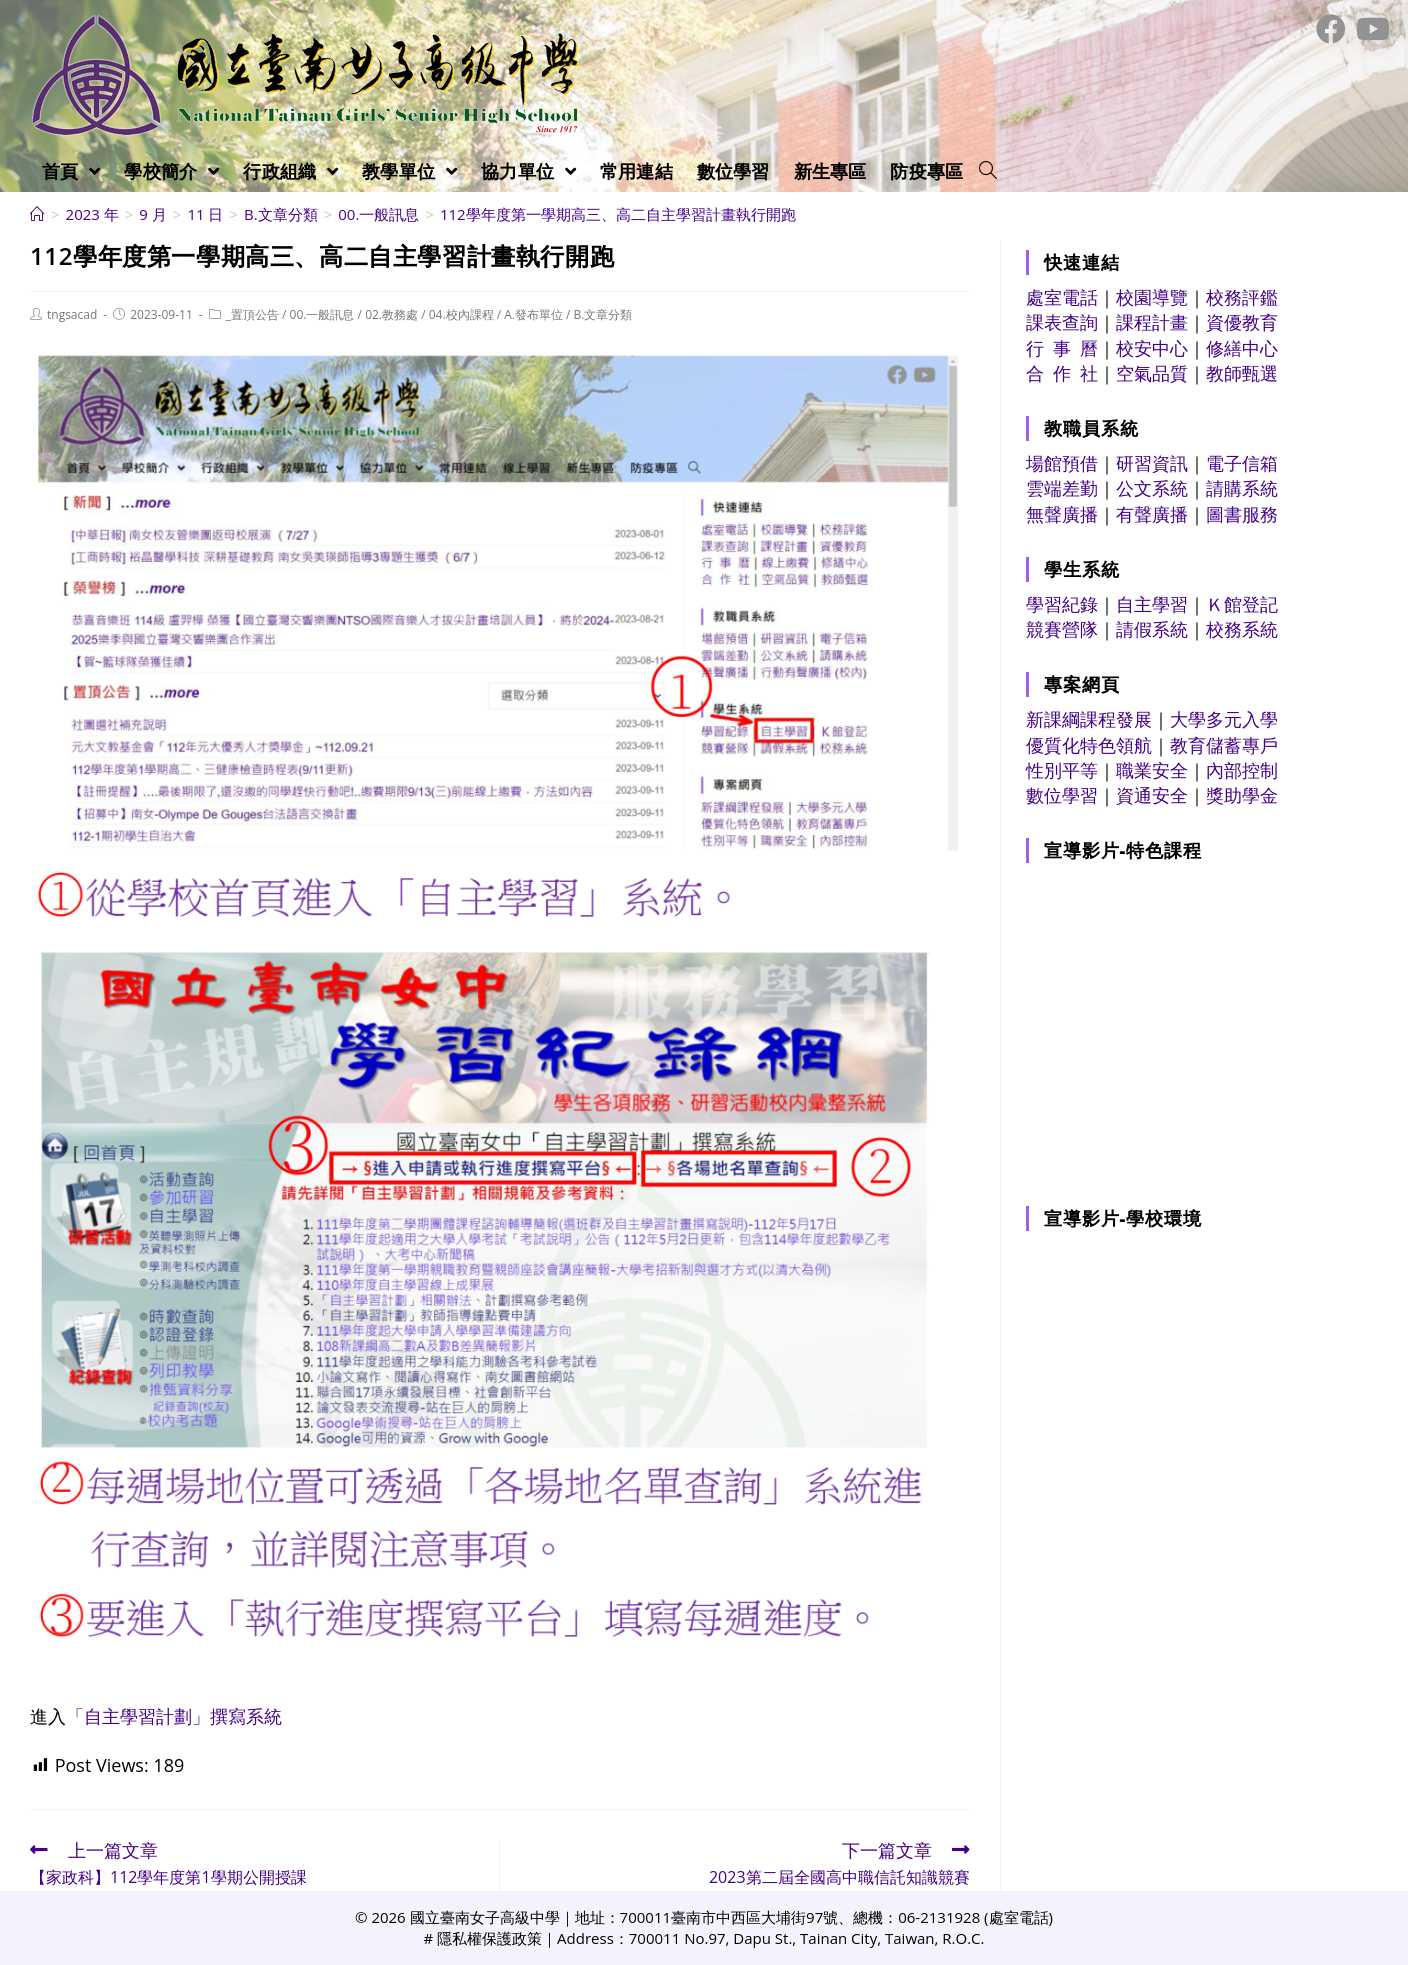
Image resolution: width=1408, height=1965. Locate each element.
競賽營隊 (1062, 629)
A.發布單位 (533, 314)
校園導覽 (1152, 297)
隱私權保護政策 (489, 1938)
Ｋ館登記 (1242, 604)
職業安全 (1152, 770)
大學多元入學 (1224, 719)
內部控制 (1242, 770)
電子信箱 (1242, 463)
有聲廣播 (1152, 514)
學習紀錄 (1062, 604)
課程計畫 (1152, 322)
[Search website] (988, 171)
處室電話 (1062, 297)
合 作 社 (1062, 373)
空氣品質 (1152, 373)
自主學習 (1152, 604)
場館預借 (1062, 463)
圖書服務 (1242, 514)
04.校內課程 (461, 314)
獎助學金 (1242, 795)
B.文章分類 (603, 314)
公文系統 (1152, 488)
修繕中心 (1242, 348)
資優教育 (1242, 322)
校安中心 (1152, 348)
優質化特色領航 (1089, 745)
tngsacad (72, 314)
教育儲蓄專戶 (1224, 745)
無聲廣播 (1062, 514)
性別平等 (1062, 770)
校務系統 (1242, 629)
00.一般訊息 (322, 314)
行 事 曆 (1062, 348)
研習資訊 (1152, 463)
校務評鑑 (1242, 297)
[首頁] (37, 214)
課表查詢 (1062, 322)
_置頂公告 (252, 314)
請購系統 (1242, 488)
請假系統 (1152, 629)
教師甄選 (1242, 373)
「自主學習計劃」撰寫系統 (174, 1716)
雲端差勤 (1062, 488)
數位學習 (1062, 795)
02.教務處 (391, 314)
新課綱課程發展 (1089, 719)
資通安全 (1152, 795)
